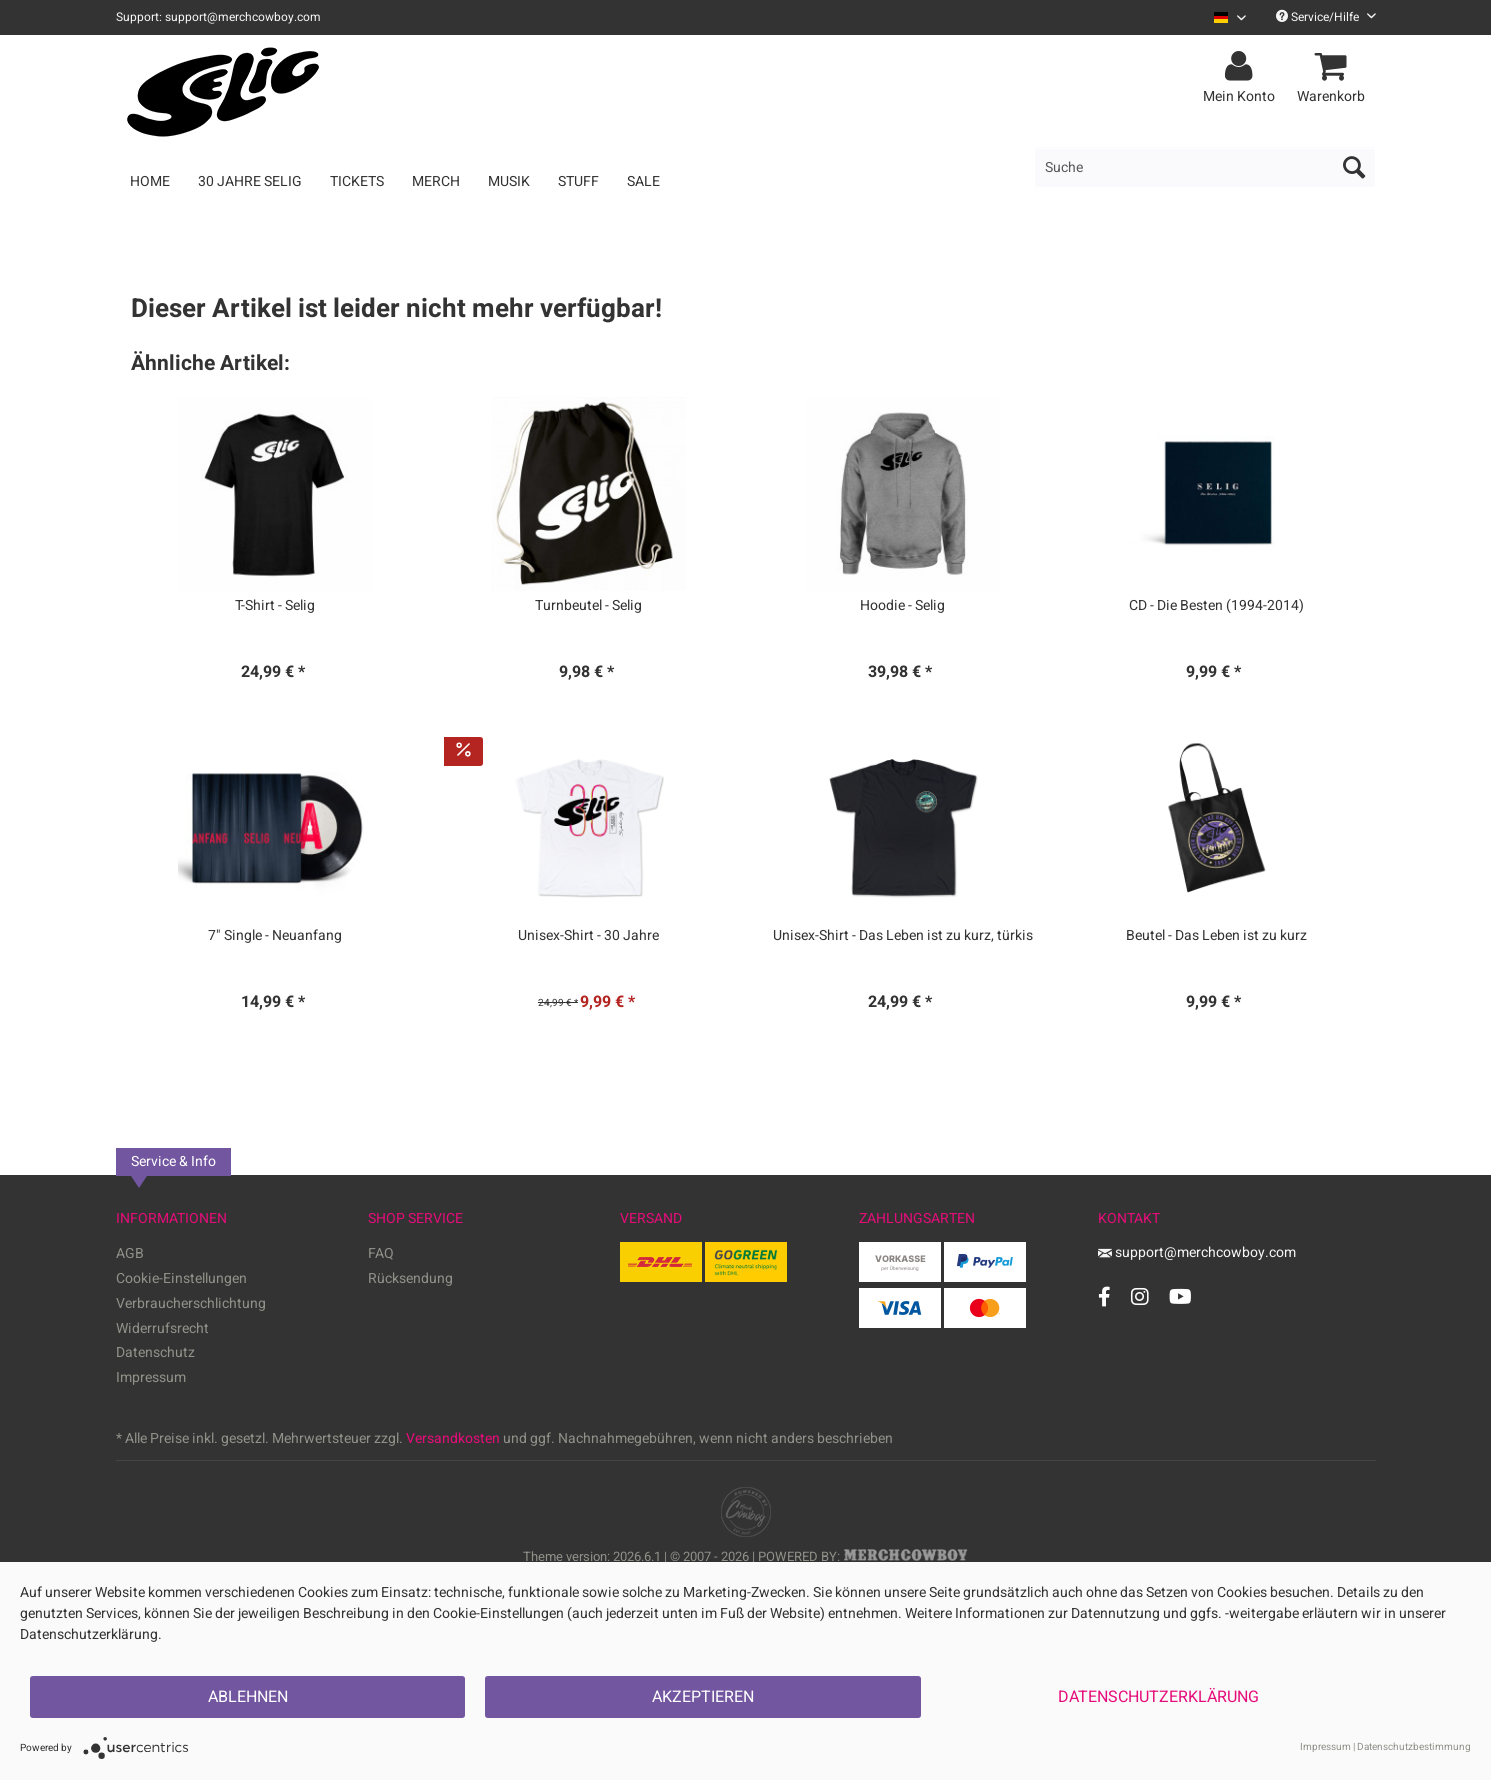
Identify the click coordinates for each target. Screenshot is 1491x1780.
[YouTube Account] (1180, 1296)
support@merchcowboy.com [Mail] (1197, 1252)
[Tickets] (357, 181)
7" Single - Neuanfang (275, 936)
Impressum (151, 1377)
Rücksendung (410, 1278)
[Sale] (643, 181)
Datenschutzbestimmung (1414, 1747)
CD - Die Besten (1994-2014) (1216, 606)
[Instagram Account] (1140, 1296)
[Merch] (436, 181)
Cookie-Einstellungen (181, 1278)
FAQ (381, 1253)
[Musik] (509, 181)
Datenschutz (155, 1352)
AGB (130, 1253)
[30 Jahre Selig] (250, 181)
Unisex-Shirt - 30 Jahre (588, 936)
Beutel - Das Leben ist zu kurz (1216, 936)
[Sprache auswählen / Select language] (1230, 17)
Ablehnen (248, 1697)
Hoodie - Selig (902, 606)
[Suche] (1205, 167)
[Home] (150, 181)
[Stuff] (578, 181)
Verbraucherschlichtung (191, 1303)
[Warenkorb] (1334, 67)
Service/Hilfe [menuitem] (1326, 17)
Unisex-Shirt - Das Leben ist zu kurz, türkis (903, 936)
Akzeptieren (703, 1697)
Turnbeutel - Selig (588, 606)
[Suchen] (1354, 167)
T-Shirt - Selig (275, 606)
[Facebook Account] (1104, 1296)
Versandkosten (453, 1438)
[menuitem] (1222, 17)
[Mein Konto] (1242, 67)
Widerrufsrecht (162, 1328)
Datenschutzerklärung (1158, 1697)
